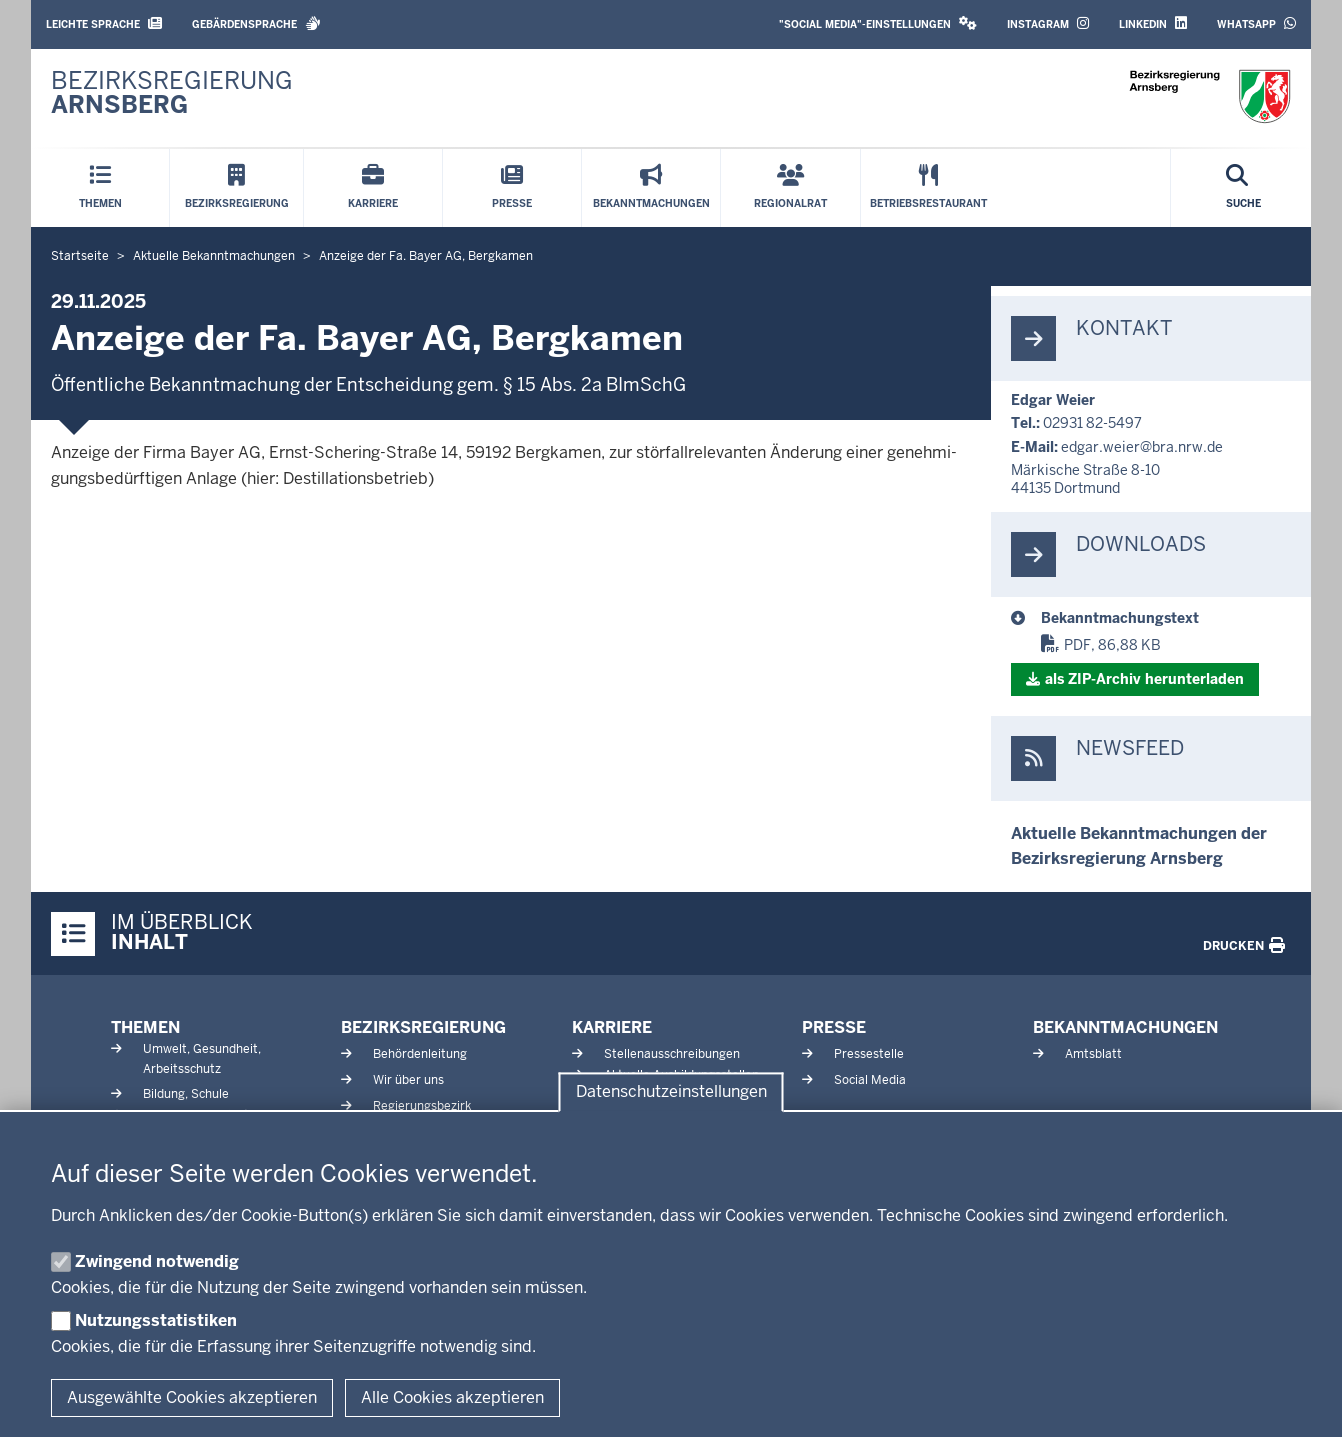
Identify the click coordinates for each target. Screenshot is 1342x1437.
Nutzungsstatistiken (156, 1320)
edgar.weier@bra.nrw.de (1142, 447)
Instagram (1048, 23)
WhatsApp (1256, 23)
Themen (145, 1027)
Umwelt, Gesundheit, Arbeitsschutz (202, 1058)
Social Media (870, 1080)
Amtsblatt (1093, 1054)
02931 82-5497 (1092, 423)
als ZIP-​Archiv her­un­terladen (1144, 679)
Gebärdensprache (256, 23)
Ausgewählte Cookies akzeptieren (192, 1397)
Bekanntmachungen (1125, 1027)
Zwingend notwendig (157, 1261)
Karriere (612, 1027)
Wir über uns (408, 1080)
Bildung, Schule (186, 1094)
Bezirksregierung (423, 1027)
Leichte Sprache (104, 23)
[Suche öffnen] (1243, 188)
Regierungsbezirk (422, 1106)
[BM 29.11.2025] (1166, 618)
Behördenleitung (420, 1054)
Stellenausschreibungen (672, 1054)
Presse (834, 1027)
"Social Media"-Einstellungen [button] (878, 23)
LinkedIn (1153, 23)
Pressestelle (869, 1054)
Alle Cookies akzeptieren (452, 1397)
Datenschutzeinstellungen (671, 1092)
